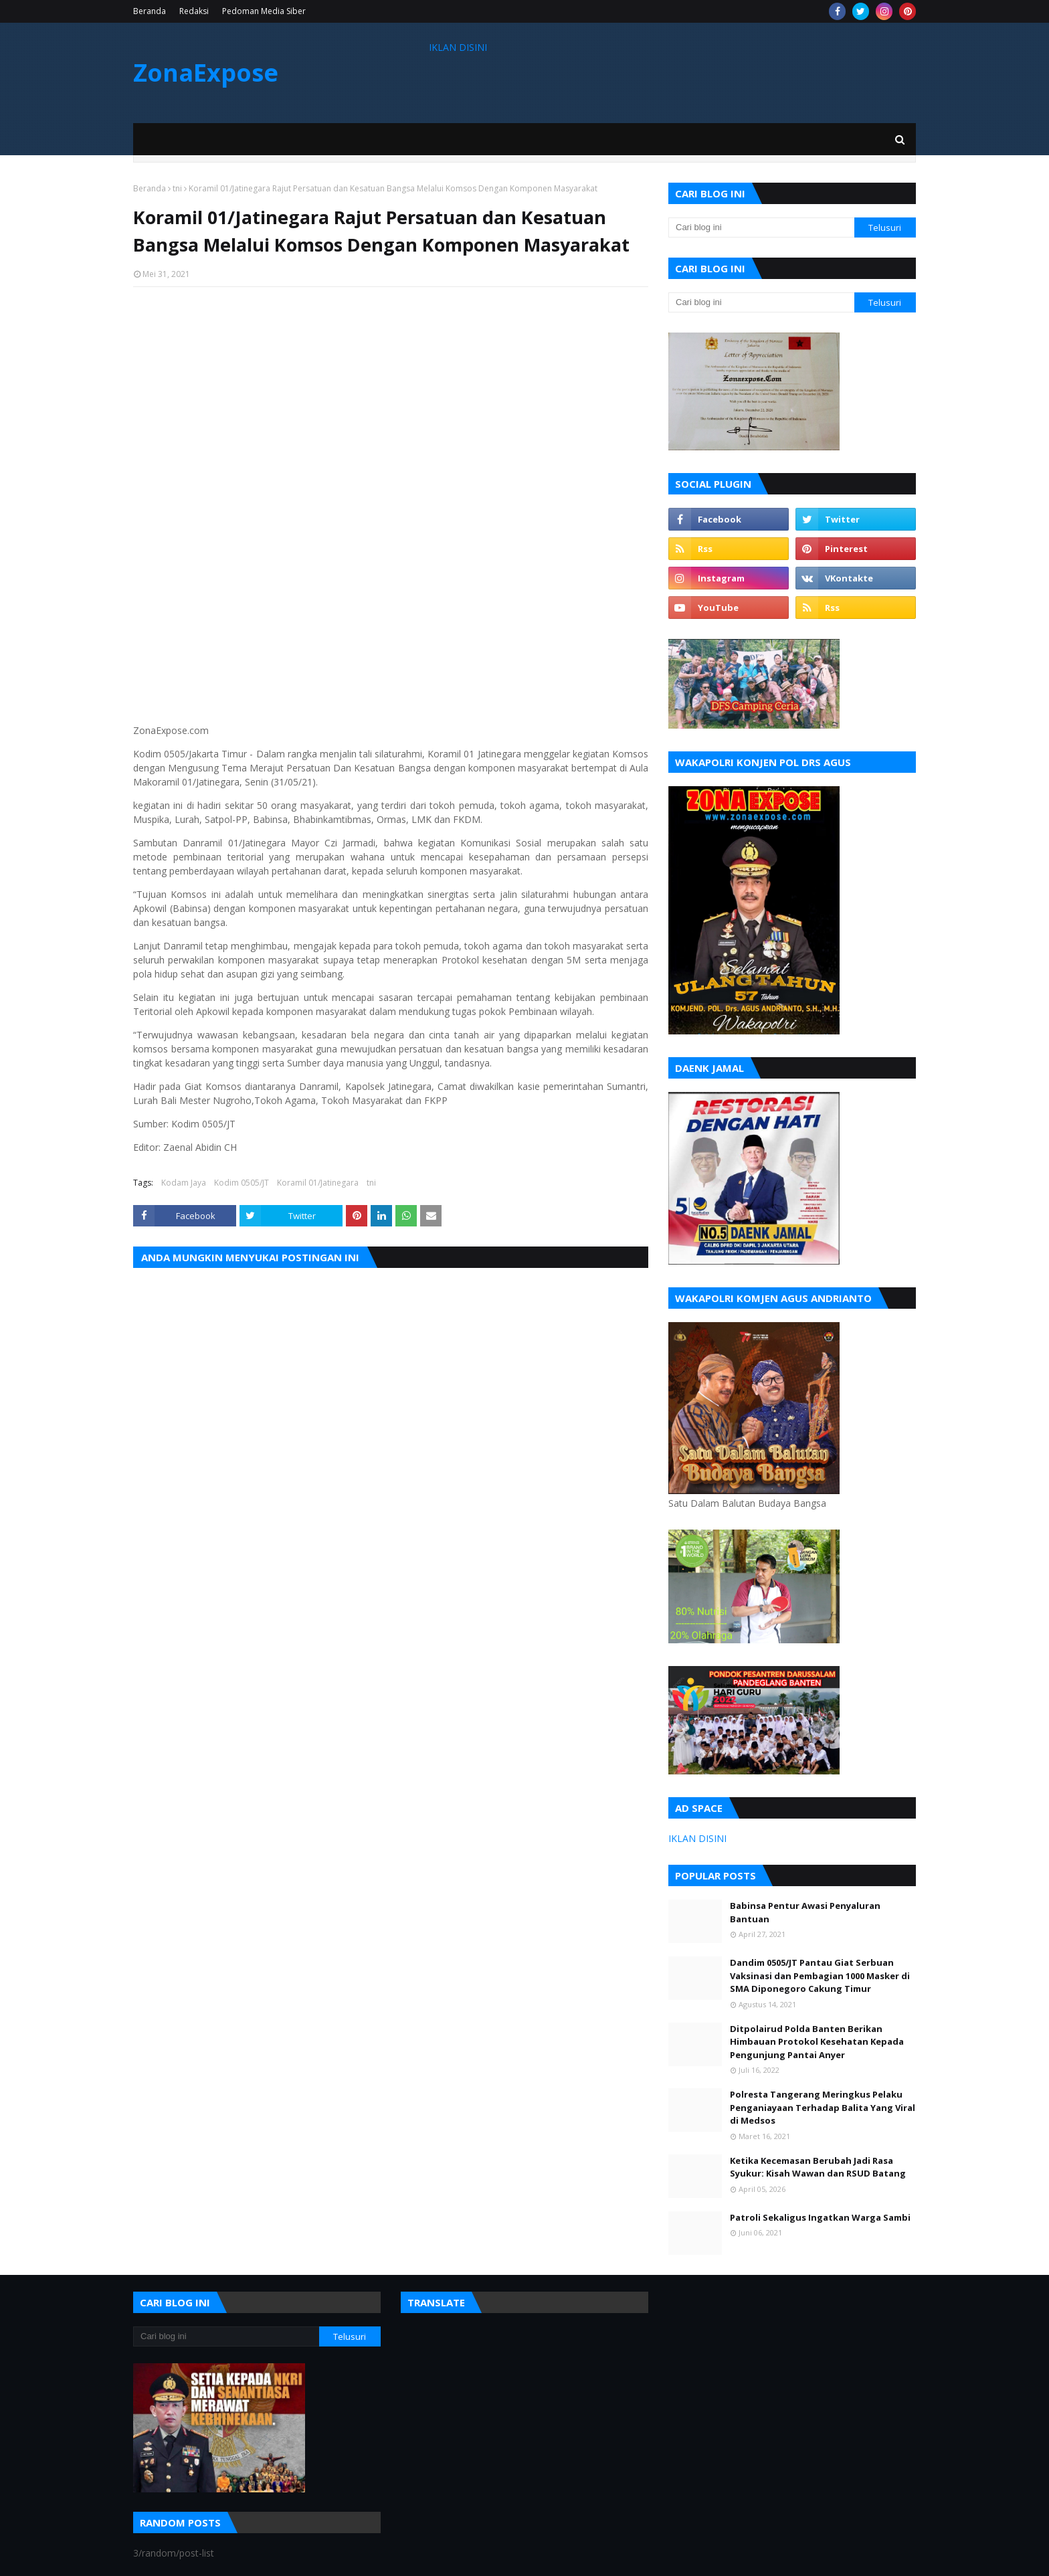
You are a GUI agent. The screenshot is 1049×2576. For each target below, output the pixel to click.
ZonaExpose (205, 72)
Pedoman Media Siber (264, 11)
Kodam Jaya (183, 1182)
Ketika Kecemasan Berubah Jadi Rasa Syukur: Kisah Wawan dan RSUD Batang (818, 2167)
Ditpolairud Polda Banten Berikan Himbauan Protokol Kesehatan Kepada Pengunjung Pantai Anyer (817, 2042)
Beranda (149, 11)
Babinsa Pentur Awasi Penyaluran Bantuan (805, 1912)
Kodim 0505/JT (241, 1182)
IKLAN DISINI (458, 47)
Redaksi (194, 11)
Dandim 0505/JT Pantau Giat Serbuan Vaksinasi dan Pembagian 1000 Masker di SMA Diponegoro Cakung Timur (820, 1975)
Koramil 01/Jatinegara (318, 1182)
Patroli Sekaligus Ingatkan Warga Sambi (820, 2217)
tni (177, 188)
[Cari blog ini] (761, 227)
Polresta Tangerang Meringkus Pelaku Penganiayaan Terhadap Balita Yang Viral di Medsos (822, 2107)
